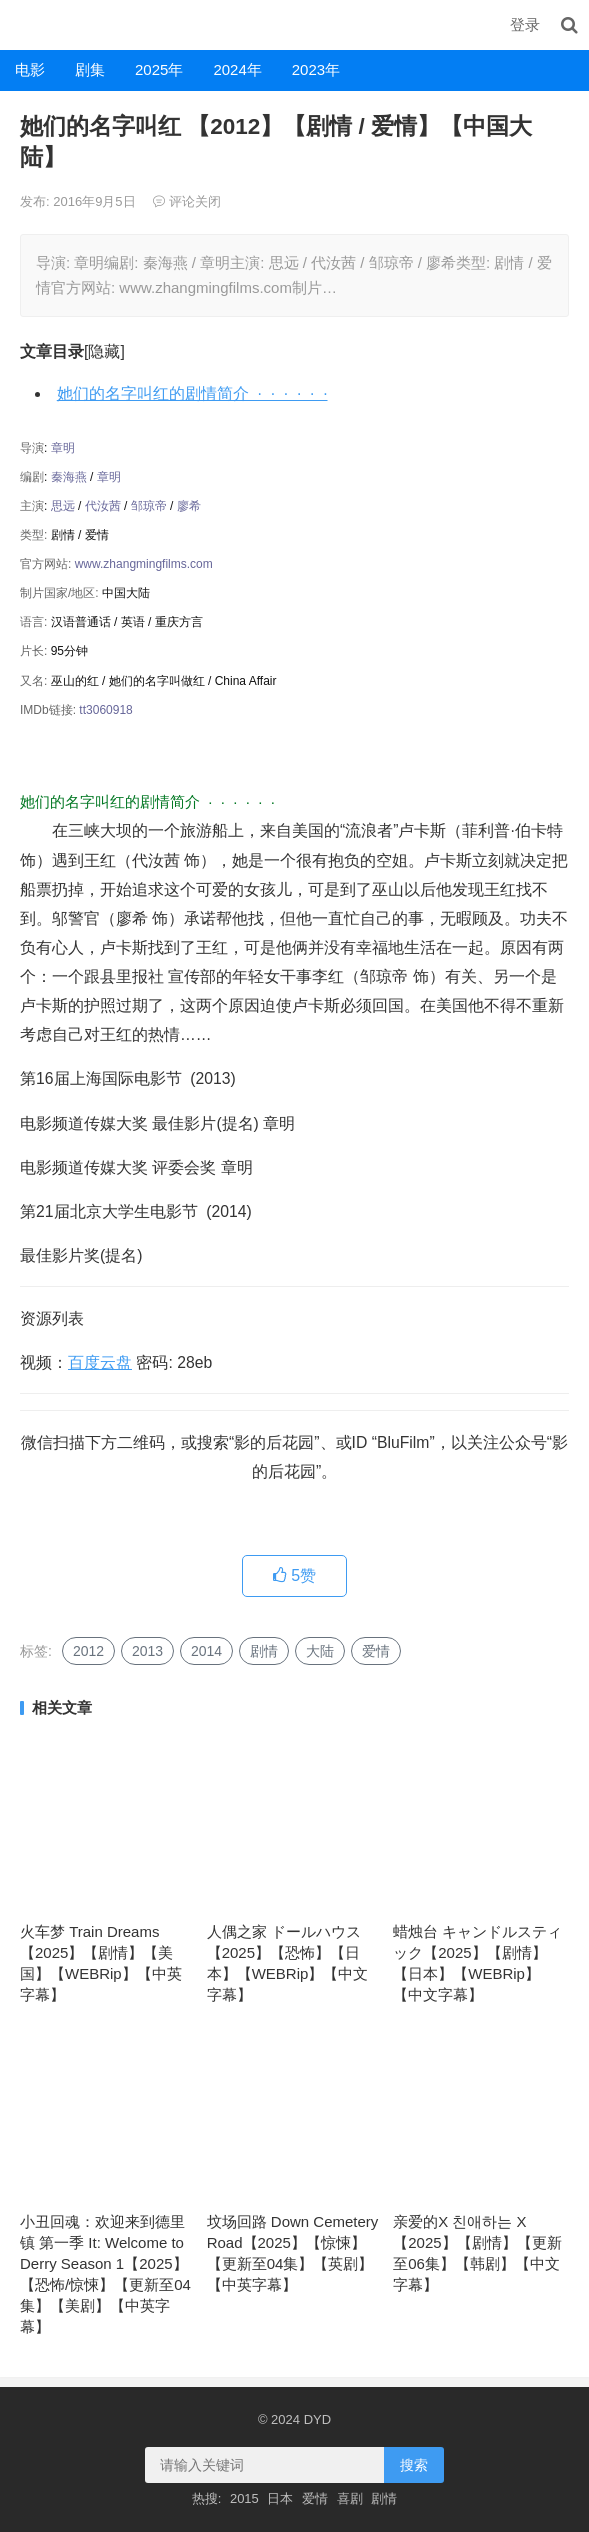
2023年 (316, 69)
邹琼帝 (149, 506)
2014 (206, 1651)
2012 (88, 1651)
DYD (22, 24)
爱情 (376, 1651)
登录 (525, 24)
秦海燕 (69, 477)
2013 (147, 1651)
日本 (280, 2498)
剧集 (90, 69)
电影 (30, 69)
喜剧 (350, 2498)
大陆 (320, 1651)
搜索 (414, 2465)
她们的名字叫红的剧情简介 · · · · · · (192, 393)
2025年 (159, 69)
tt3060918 (105, 710)
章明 (63, 448)
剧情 (264, 1651)
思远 (63, 506)
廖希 (189, 506)
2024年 (237, 69)
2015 (244, 2498)
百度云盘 (100, 1362)
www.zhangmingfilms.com (144, 564)
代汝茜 (103, 506)
